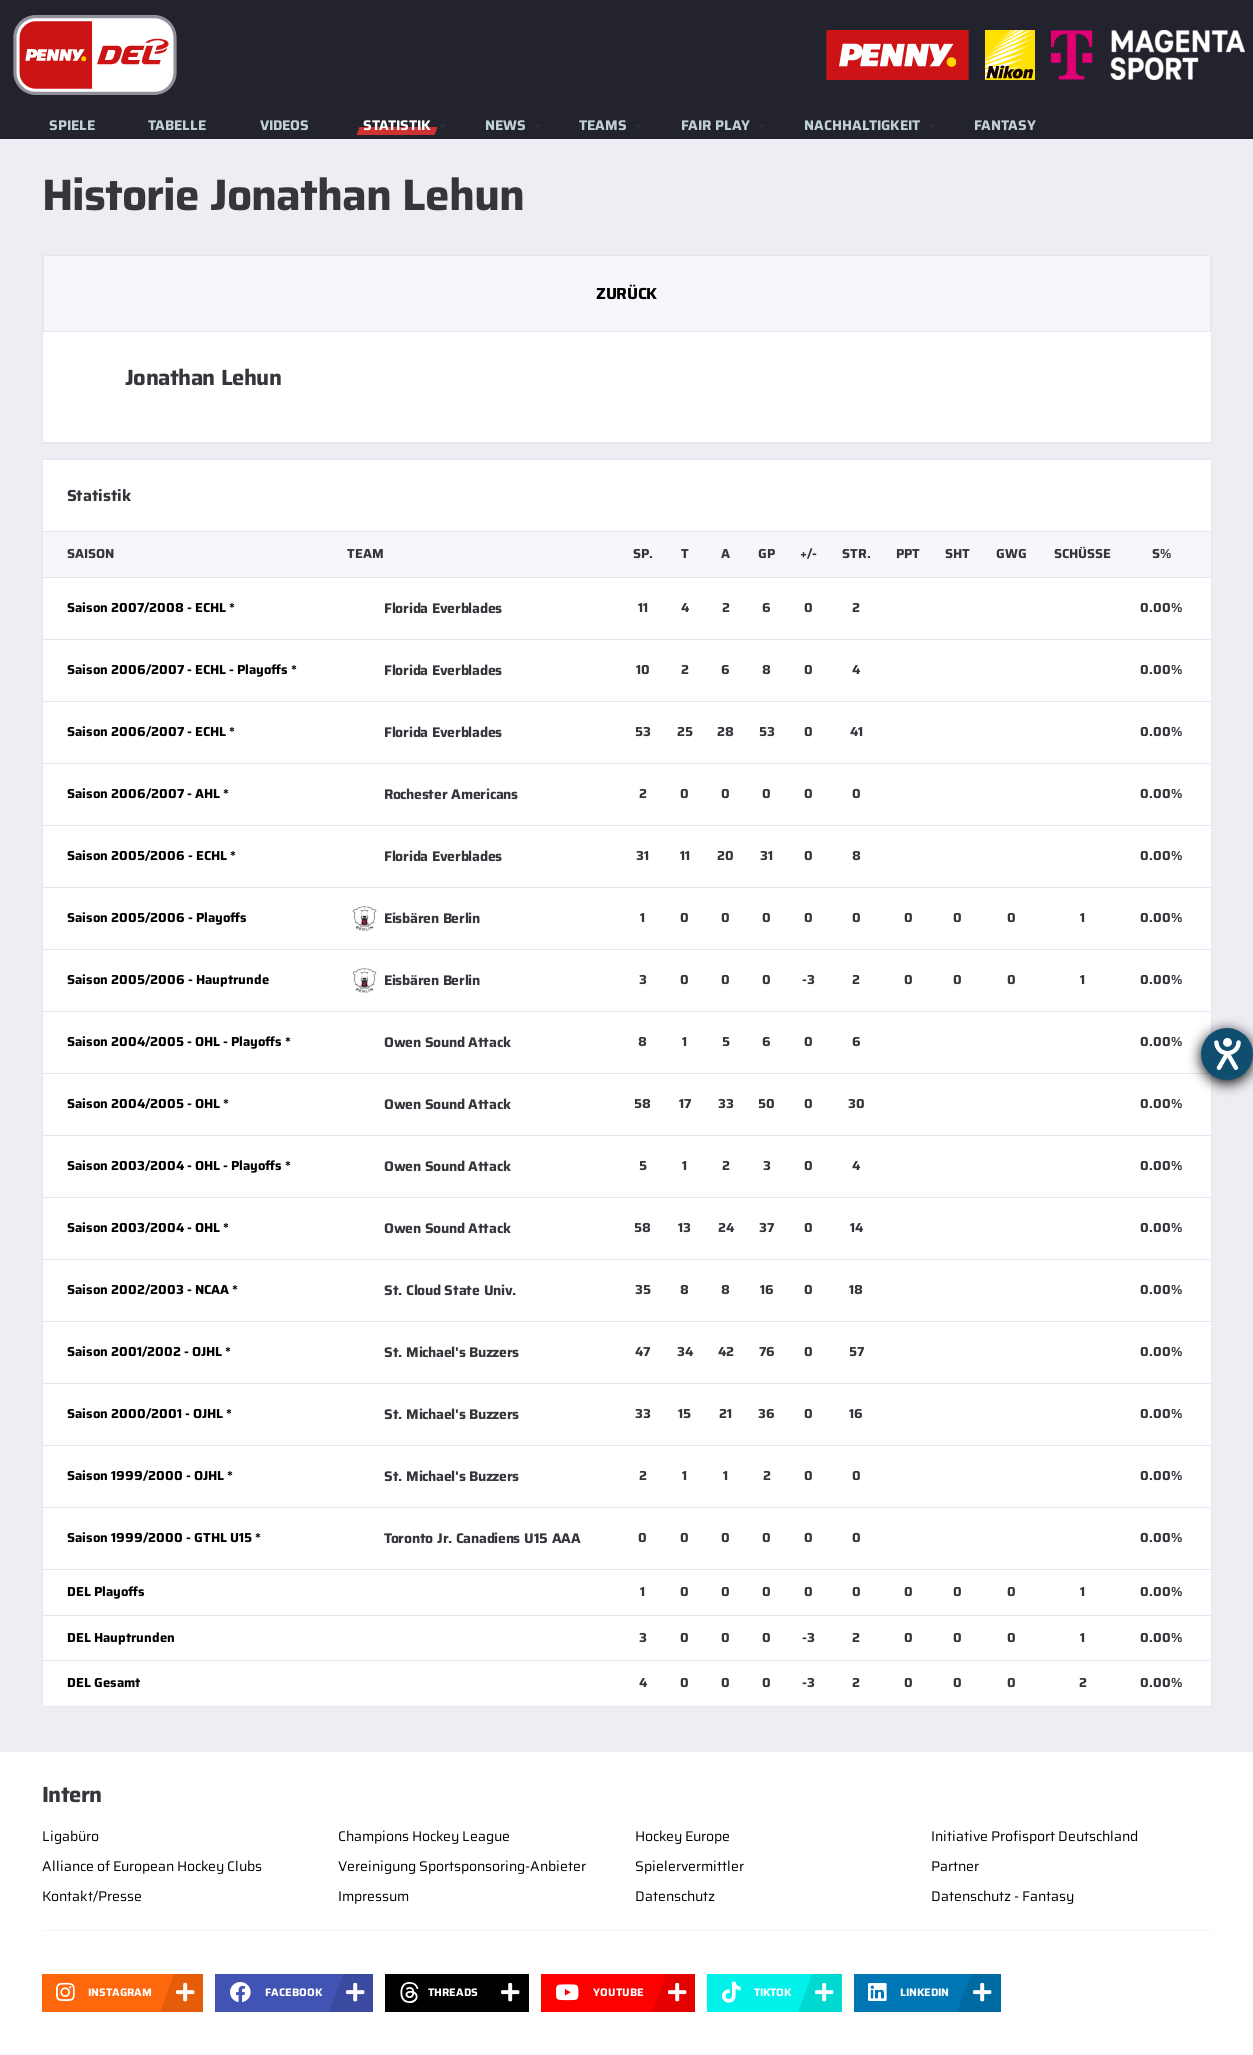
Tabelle (177, 125)
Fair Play (715, 125)
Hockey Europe (682, 1836)
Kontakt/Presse (92, 1896)
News (505, 125)
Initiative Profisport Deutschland (1034, 1836)
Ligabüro (70, 1836)
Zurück (626, 293)
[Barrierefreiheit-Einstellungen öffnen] (1227, 1054)
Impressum (373, 1896)
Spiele (72, 125)
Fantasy (1005, 125)
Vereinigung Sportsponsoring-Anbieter (462, 1866)
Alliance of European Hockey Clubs (152, 1866)
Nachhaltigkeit (862, 125)
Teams (603, 125)
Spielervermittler (689, 1866)
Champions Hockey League (424, 1836)
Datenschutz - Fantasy (1002, 1896)
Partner (955, 1866)
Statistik (397, 125)
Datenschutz (675, 1896)
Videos (284, 125)
